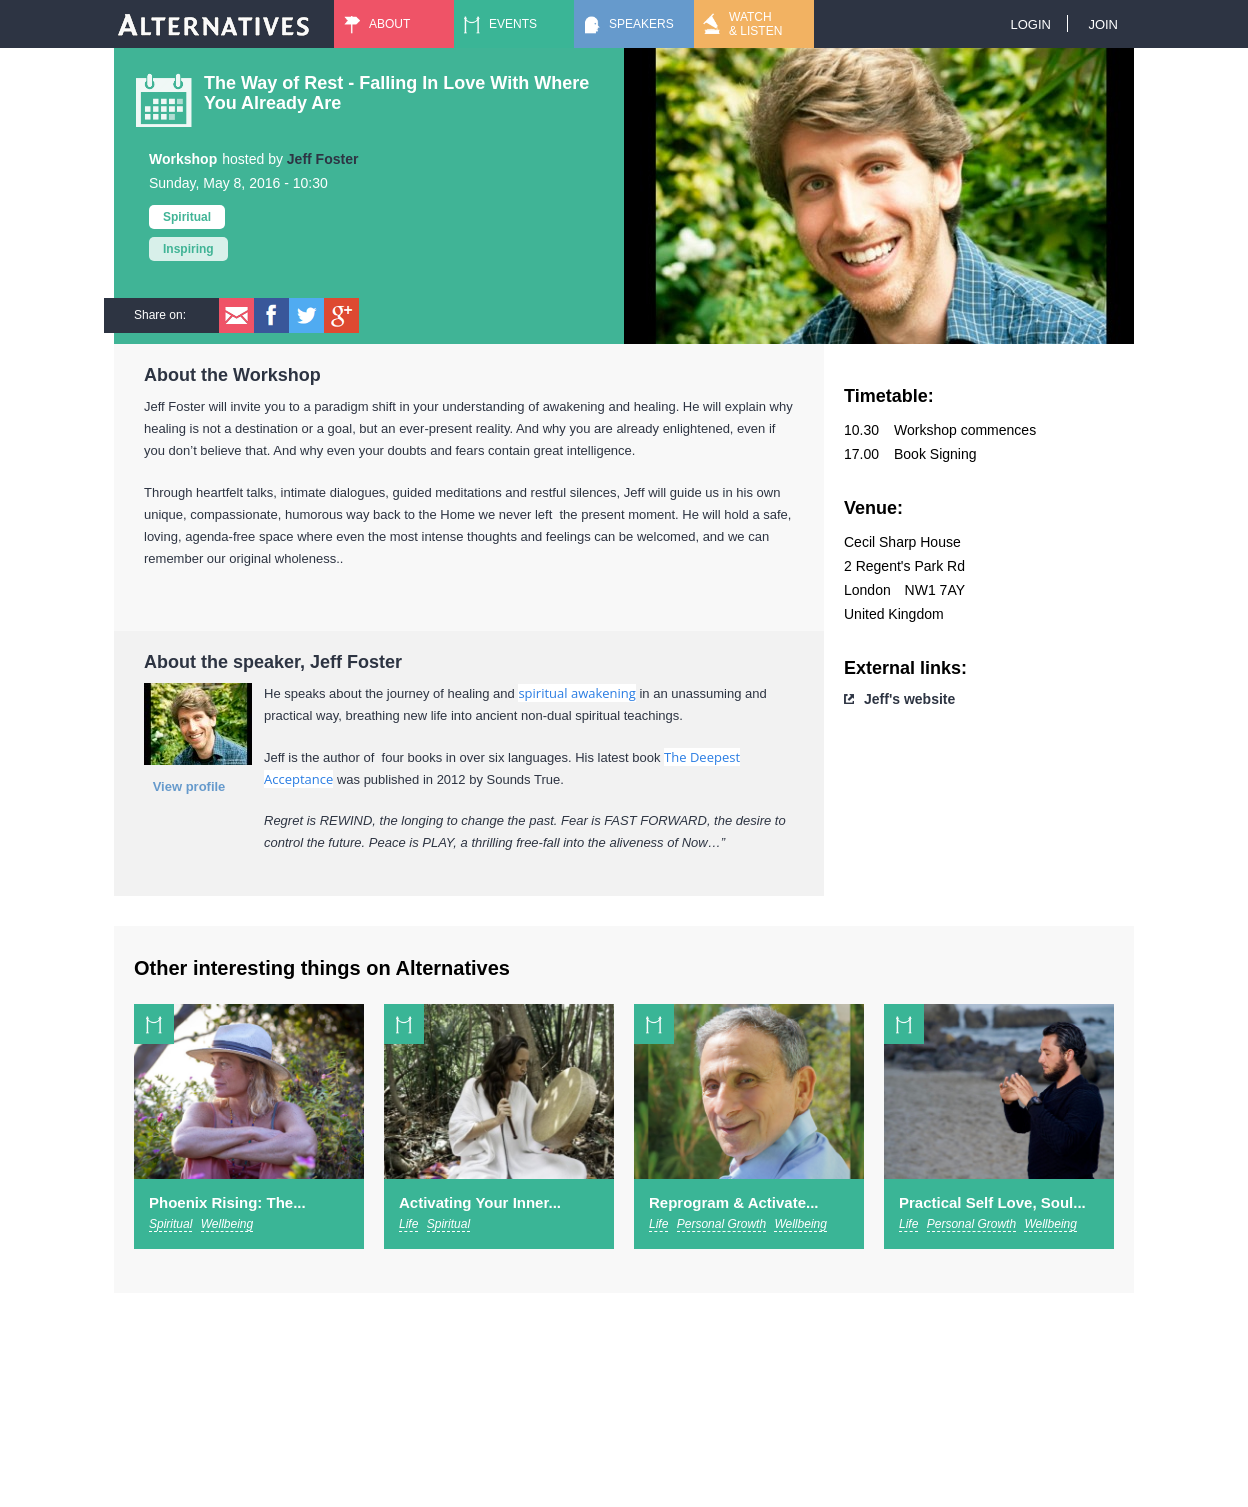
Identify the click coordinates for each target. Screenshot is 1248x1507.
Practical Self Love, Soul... (992, 1202)
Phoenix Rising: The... (227, 1202)
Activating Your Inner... (480, 1202)
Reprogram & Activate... (734, 1202)
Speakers (641, 24)
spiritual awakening (576, 693)
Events (513, 24)
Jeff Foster (323, 159)
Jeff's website (909, 699)
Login (1030, 24)
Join (1103, 24)
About (389, 24)
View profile (189, 786)
